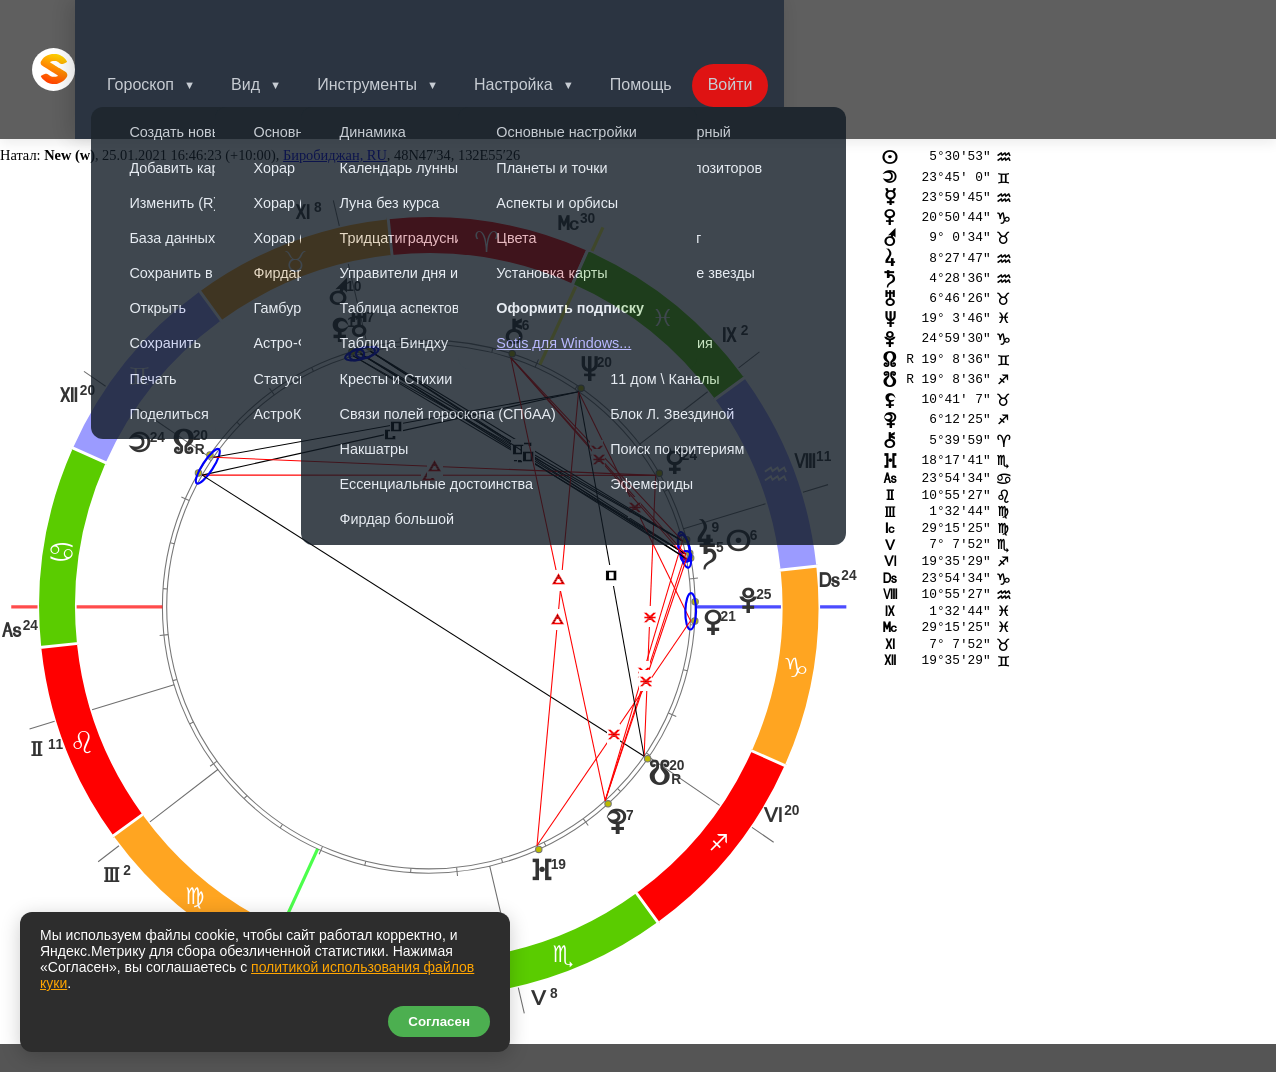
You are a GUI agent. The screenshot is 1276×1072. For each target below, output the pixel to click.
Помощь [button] (681, 24)
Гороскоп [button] (164, 24)
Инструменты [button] (399, 24)
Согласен (439, 1021)
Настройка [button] (549, 24)
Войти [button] (774, 24)
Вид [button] (273, 24)
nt (40, 909)
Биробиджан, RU (335, 66)
